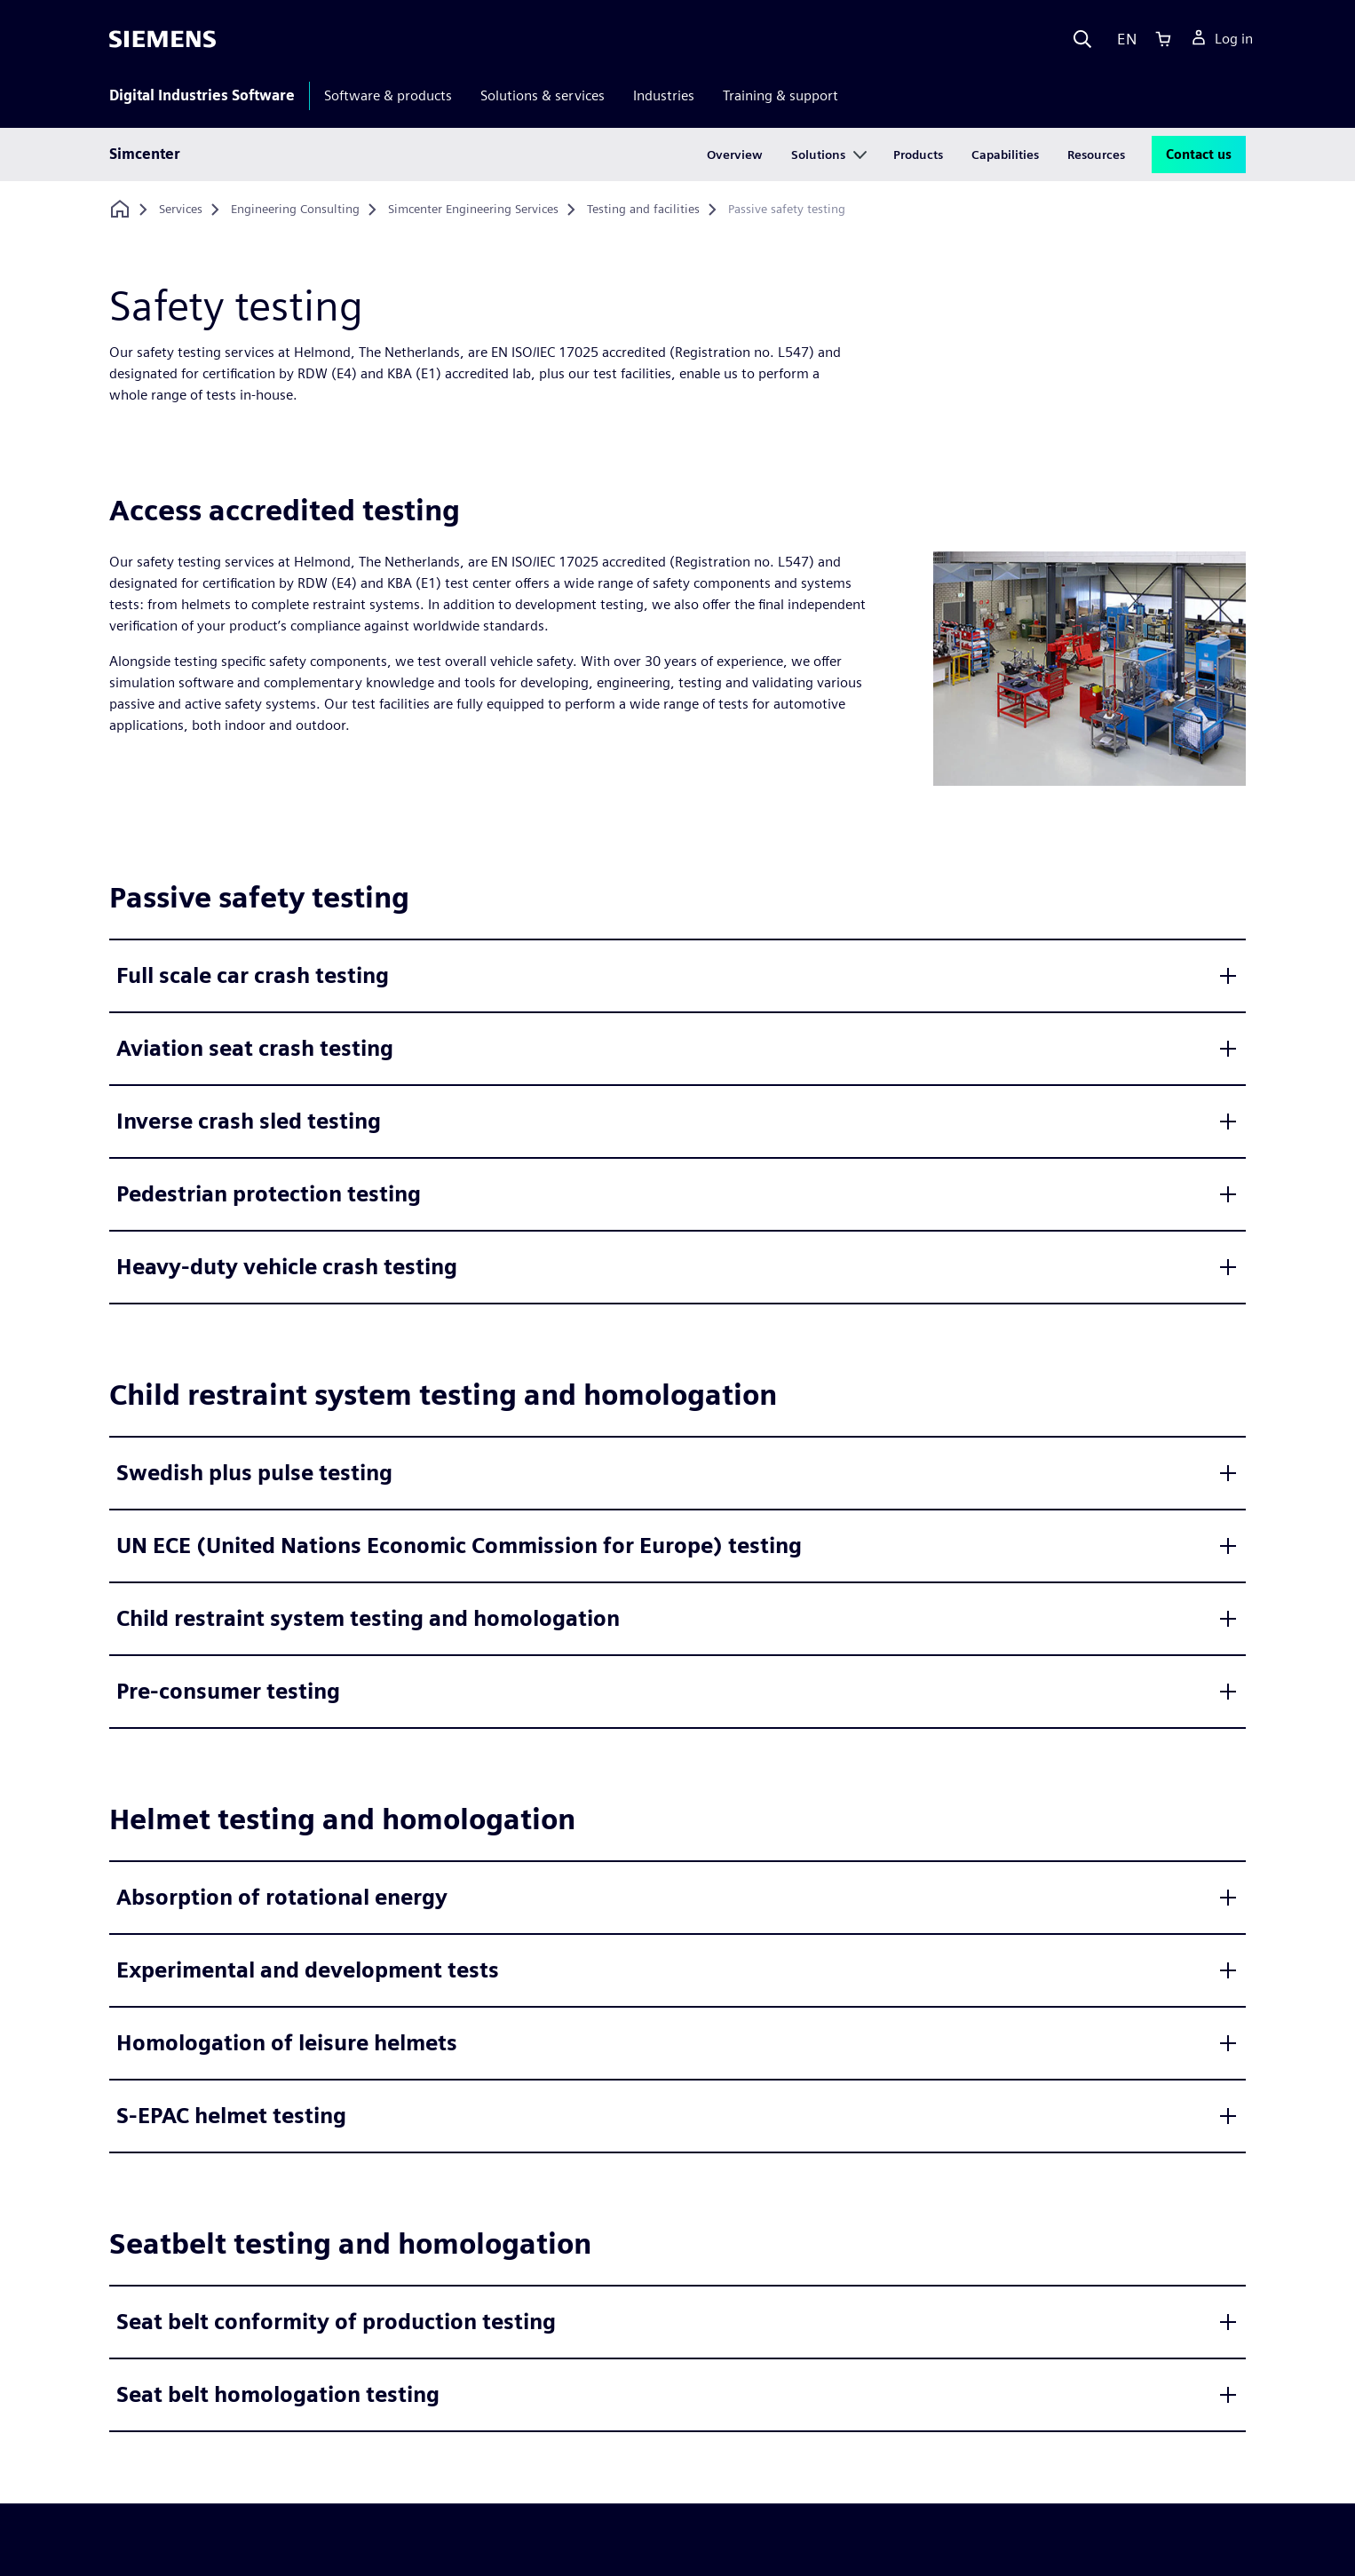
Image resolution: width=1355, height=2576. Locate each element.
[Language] (1123, 39)
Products (918, 154)
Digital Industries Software (202, 95)
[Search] (1082, 39)
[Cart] (1163, 39)
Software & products (388, 95)
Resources (1096, 154)
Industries (663, 95)
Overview (735, 154)
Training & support (780, 95)
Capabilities (1005, 154)
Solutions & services (542, 95)
